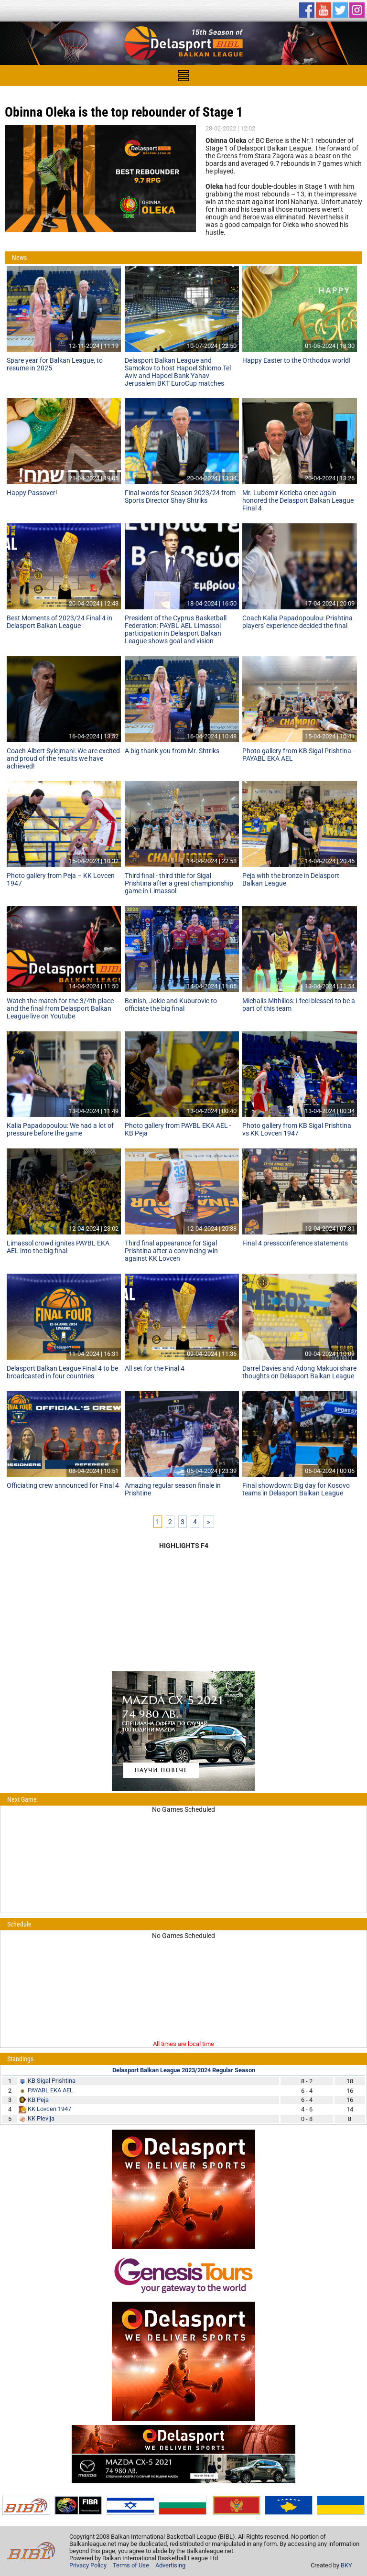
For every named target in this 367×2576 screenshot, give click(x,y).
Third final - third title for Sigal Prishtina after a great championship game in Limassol (179, 883)
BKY (346, 2565)
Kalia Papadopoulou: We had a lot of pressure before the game (60, 1129)
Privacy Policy (88, 2565)
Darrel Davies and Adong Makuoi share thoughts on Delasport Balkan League (299, 1372)
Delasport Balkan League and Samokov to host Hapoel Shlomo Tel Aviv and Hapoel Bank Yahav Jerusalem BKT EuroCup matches (178, 372)
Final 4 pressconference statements (295, 1243)
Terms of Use (131, 2565)
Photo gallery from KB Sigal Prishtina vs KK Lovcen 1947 (296, 1129)
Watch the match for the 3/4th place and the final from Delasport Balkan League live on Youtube (60, 1008)
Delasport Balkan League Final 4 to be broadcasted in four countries (62, 1372)
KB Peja (38, 2099)
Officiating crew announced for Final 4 (63, 1485)
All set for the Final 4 (154, 1368)
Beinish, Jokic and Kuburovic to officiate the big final (171, 1004)
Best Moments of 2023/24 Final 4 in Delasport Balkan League (59, 621)
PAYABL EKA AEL (50, 2090)
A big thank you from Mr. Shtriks (172, 751)
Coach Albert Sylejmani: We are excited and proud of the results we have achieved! (63, 758)
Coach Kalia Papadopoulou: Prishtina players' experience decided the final (297, 621)
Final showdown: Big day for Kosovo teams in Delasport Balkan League (296, 1489)
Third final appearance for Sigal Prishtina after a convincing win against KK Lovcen (171, 1250)
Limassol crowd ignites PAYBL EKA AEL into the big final (58, 1247)
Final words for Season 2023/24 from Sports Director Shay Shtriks (180, 496)
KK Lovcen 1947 (49, 2108)
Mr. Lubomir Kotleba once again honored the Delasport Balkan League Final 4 (298, 500)
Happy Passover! (32, 493)
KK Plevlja (41, 2118)
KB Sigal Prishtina (52, 2080)
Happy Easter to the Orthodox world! (296, 360)
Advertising (170, 2565)
